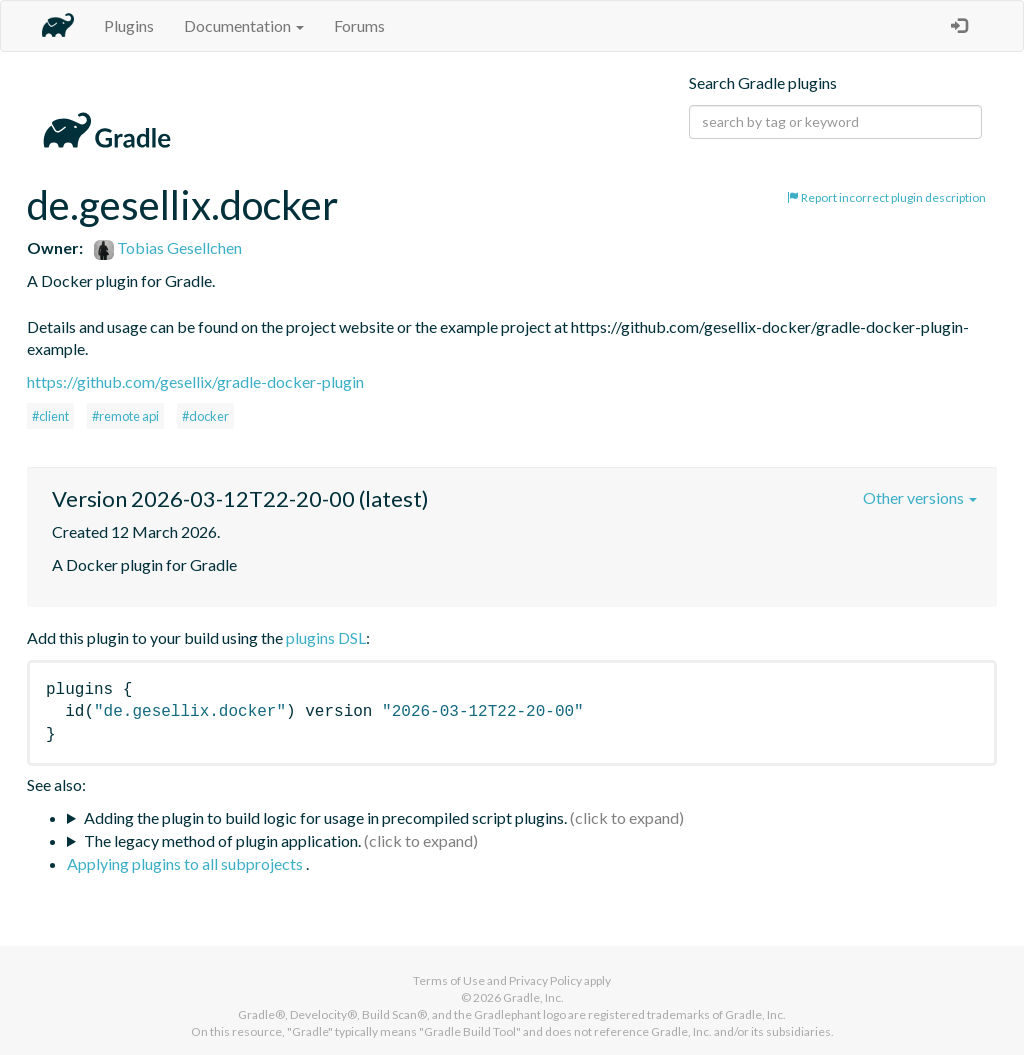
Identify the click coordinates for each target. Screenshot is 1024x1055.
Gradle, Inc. (533, 997)
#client (50, 416)
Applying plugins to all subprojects (186, 863)
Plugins (129, 25)
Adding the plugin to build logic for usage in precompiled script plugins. (325, 817)
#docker (205, 416)
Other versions (920, 497)
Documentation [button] (244, 25)
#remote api (125, 416)
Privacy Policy (545, 980)
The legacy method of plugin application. (222, 840)
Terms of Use (449, 980)
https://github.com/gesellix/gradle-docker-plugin (195, 381)
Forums (359, 25)
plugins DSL (326, 637)
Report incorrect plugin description (886, 197)
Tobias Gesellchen (168, 247)
